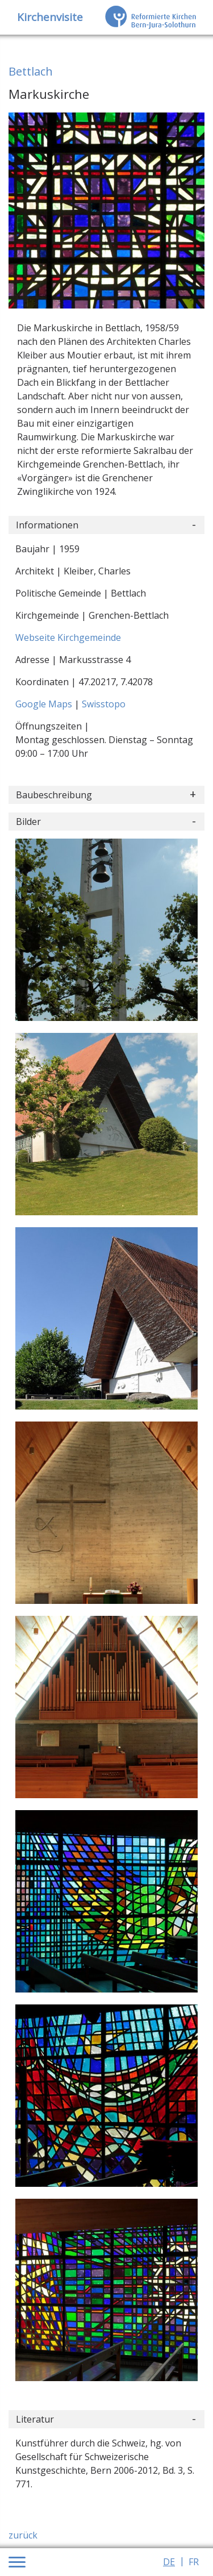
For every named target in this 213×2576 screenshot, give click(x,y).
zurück (23, 2535)
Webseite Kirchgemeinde (68, 637)
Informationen (47, 525)
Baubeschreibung (54, 795)
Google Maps (44, 704)
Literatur (35, 2419)
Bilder (28, 821)
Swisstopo (104, 704)
